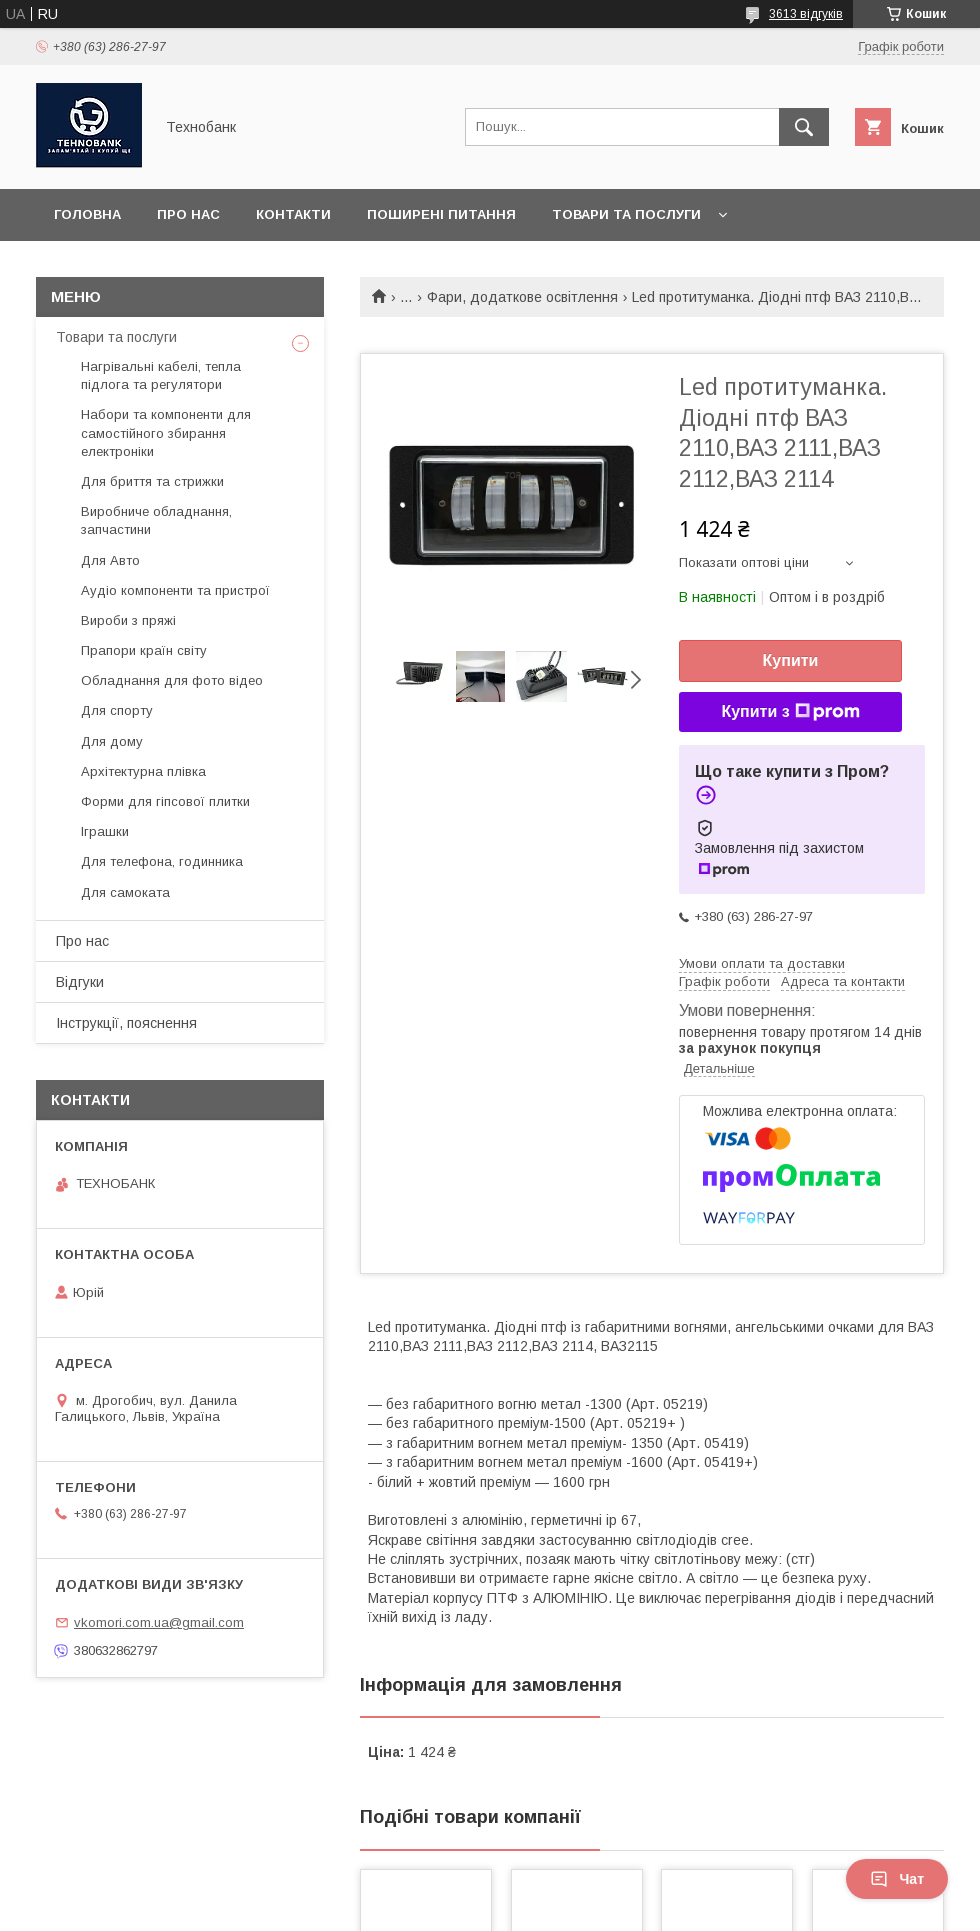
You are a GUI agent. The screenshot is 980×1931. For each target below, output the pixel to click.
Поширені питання (441, 214)
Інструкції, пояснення (126, 1023)
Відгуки (80, 982)
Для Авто (110, 560)
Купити (791, 660)
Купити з (790, 712)
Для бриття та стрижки (152, 481)
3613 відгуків (806, 14)
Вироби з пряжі (128, 620)
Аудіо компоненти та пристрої (175, 590)
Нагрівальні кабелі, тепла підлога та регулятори (161, 375)
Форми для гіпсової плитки (165, 801)
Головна (87, 214)
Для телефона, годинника (162, 861)
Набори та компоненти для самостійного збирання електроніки (166, 432)
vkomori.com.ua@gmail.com (159, 1622)
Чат (897, 1879)
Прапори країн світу (144, 650)
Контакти (293, 214)
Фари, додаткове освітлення (522, 297)
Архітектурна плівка (143, 771)
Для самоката (125, 892)
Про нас (188, 214)
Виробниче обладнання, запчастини (156, 520)
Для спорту (117, 710)
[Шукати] (804, 127)
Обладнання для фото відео (172, 680)
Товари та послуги (626, 214)
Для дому (112, 741)
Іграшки (105, 831)
